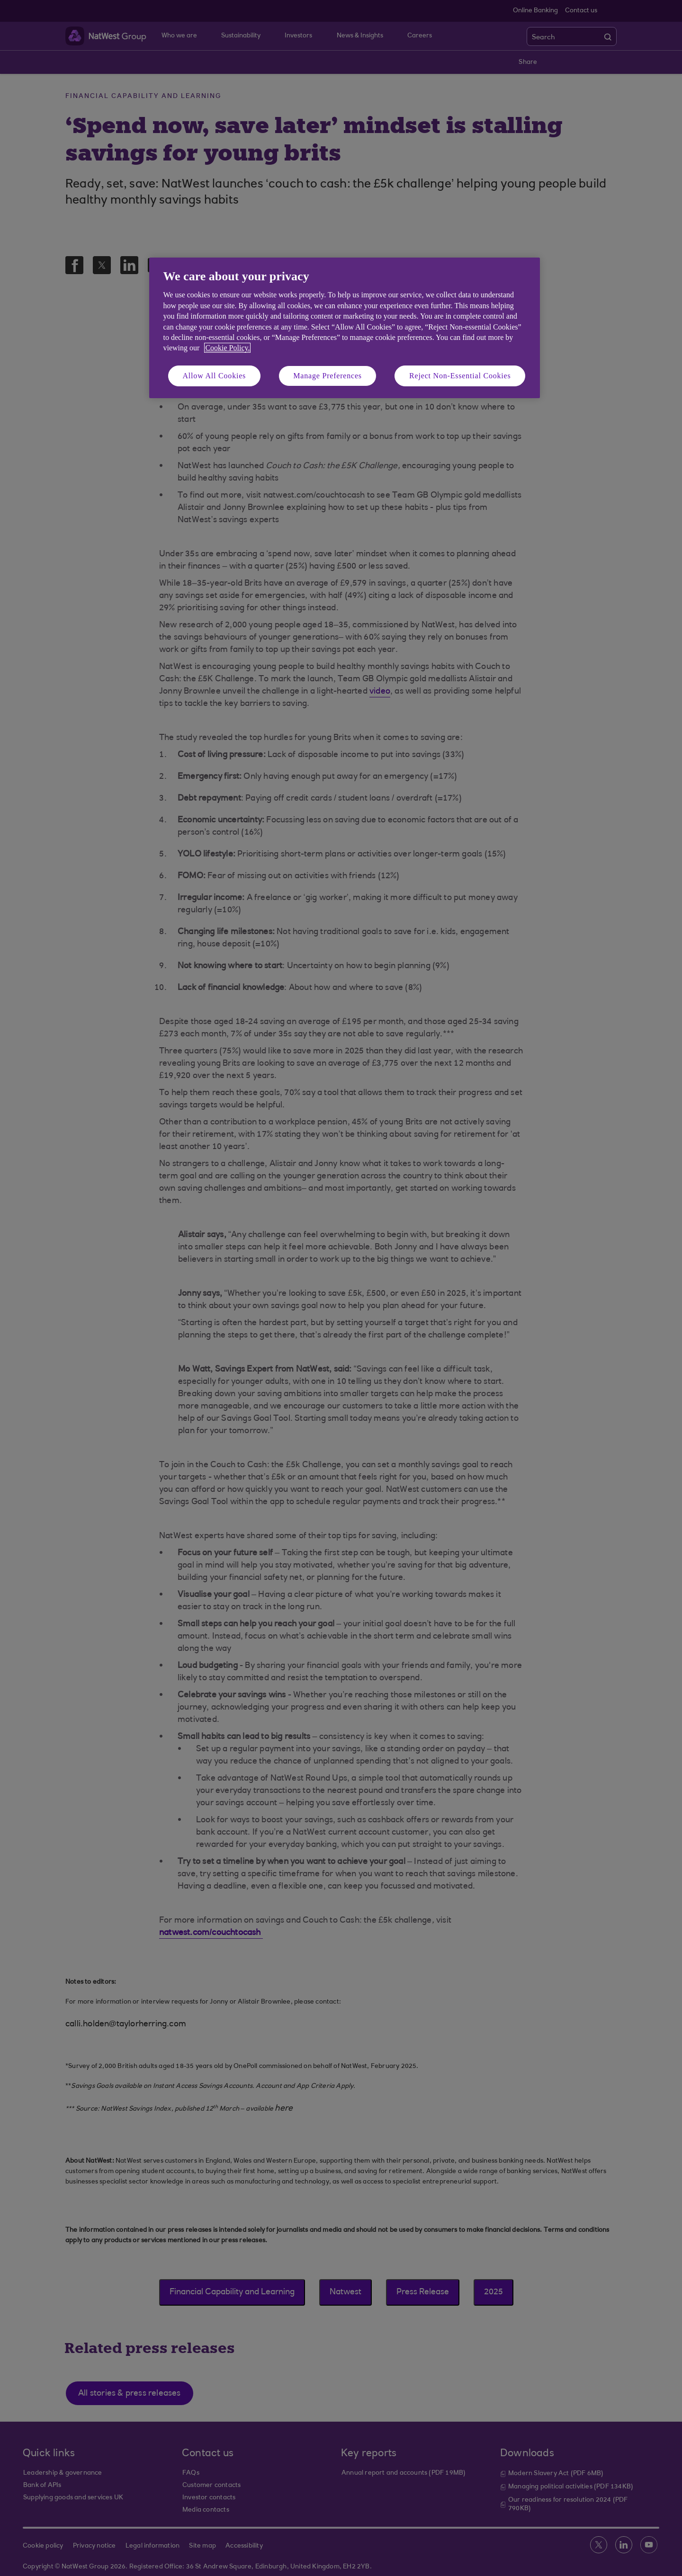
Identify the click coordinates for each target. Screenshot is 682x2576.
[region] (344, 328)
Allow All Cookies (214, 376)
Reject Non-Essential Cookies (460, 376)
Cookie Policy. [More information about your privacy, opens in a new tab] (227, 348)
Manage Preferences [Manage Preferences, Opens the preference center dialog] (327, 376)
